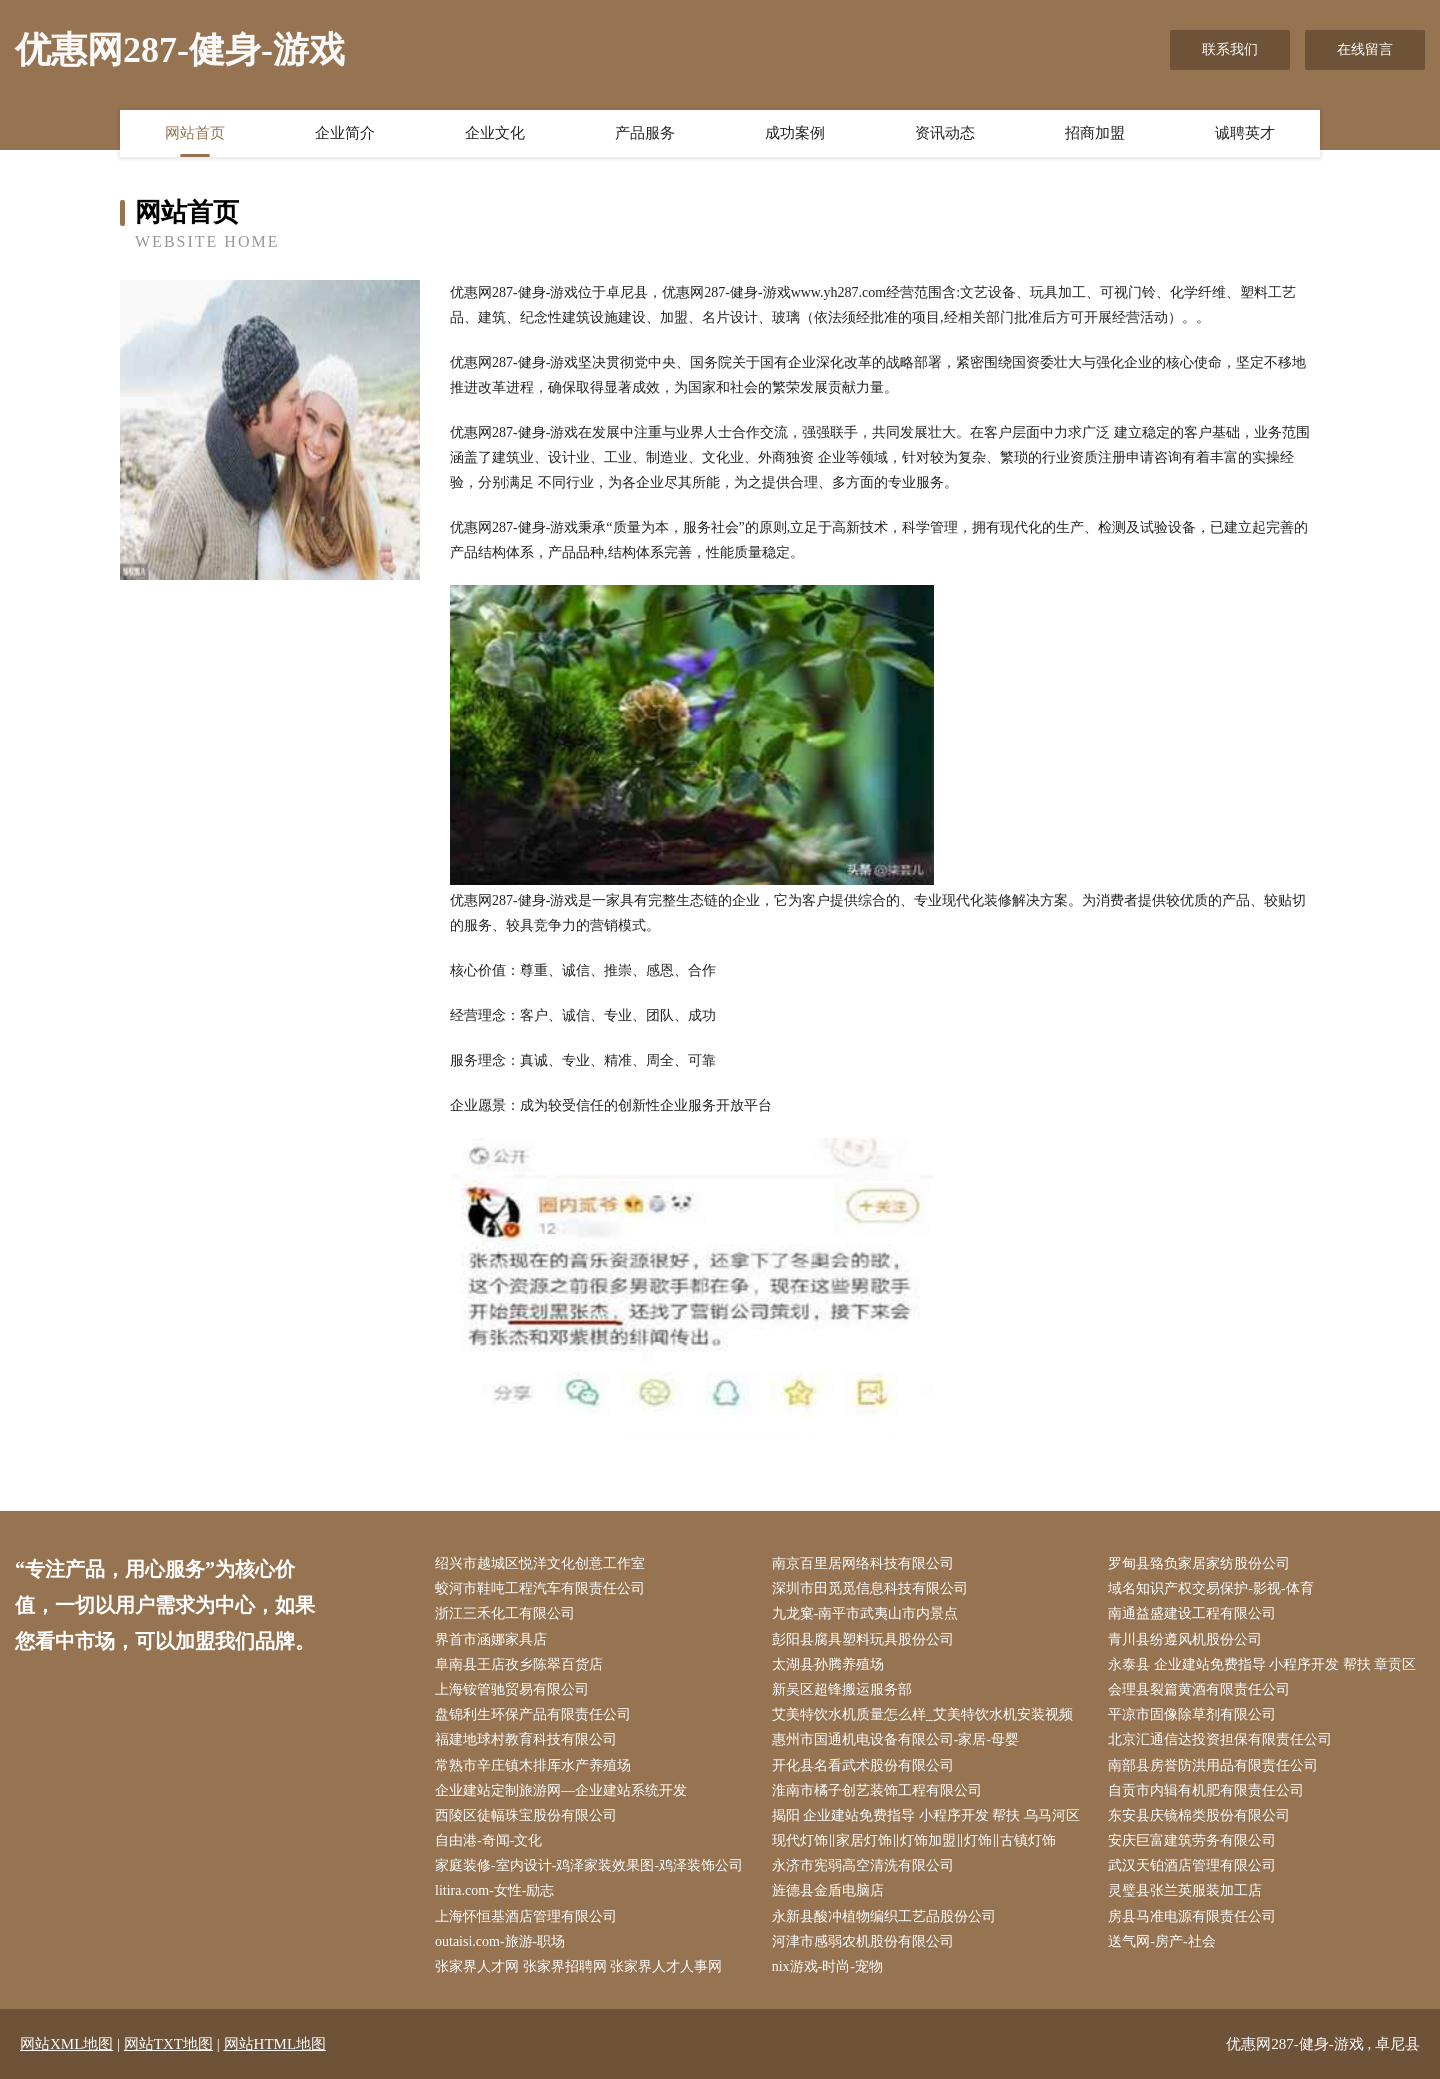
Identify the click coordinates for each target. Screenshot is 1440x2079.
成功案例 (795, 133)
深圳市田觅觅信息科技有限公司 (870, 1588)
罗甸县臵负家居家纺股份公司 (1199, 1563)
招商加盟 (1095, 133)
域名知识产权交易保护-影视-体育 (1210, 1588)
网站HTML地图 (275, 2044)
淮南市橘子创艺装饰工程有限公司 (877, 1790)
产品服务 (645, 133)
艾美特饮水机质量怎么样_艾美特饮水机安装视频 (922, 1714)
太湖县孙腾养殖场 (828, 1664)
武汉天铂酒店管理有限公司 (1192, 1865)
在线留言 (1365, 49)
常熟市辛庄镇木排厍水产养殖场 (533, 1765)
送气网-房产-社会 (1161, 1941)
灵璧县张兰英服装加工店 (1185, 1890)
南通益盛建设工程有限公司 (1192, 1613)
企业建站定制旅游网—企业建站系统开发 (561, 1790)
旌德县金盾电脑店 (828, 1890)
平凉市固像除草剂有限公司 (1192, 1714)
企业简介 (345, 133)
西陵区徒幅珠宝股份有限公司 (526, 1815)
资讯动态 (945, 133)
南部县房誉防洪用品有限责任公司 (1213, 1765)
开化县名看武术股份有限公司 (863, 1765)
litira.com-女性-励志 (494, 1890)
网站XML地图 (66, 2044)
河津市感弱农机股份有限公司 (863, 1941)
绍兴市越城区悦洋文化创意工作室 (540, 1563)
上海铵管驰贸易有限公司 (512, 1689)
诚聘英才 (1245, 133)
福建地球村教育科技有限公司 (526, 1739)
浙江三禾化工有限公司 (505, 1613)
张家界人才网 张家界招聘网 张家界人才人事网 (578, 1966)
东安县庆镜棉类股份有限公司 (1199, 1815)
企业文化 (495, 133)
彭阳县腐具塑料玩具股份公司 (863, 1639)
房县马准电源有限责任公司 (1192, 1916)
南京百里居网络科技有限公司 (863, 1563)
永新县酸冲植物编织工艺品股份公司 (884, 1916)
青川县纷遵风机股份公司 (1185, 1639)
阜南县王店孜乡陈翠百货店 (519, 1664)
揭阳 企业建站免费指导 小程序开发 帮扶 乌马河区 (926, 1815)
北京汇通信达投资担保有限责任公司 (1220, 1739)
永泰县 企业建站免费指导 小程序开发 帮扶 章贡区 (1262, 1664)
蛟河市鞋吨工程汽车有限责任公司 (540, 1588)
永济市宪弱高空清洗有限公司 (863, 1865)
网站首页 (195, 133)
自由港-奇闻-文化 (488, 1840)
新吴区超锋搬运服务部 (842, 1689)
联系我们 (1230, 49)
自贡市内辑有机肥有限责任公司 (1206, 1790)
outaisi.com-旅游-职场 (500, 1941)
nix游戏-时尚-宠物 (827, 1966)
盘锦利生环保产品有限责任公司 (533, 1714)
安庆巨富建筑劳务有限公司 (1192, 1840)
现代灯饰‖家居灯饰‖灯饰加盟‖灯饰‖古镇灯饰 (914, 1840)
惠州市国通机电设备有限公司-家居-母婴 (895, 1739)
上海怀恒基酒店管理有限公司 (526, 1916)
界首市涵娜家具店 (491, 1639)
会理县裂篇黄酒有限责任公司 (1199, 1689)
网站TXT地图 (168, 2044)
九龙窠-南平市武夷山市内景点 (865, 1613)
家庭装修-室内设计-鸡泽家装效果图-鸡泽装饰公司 (589, 1865)
